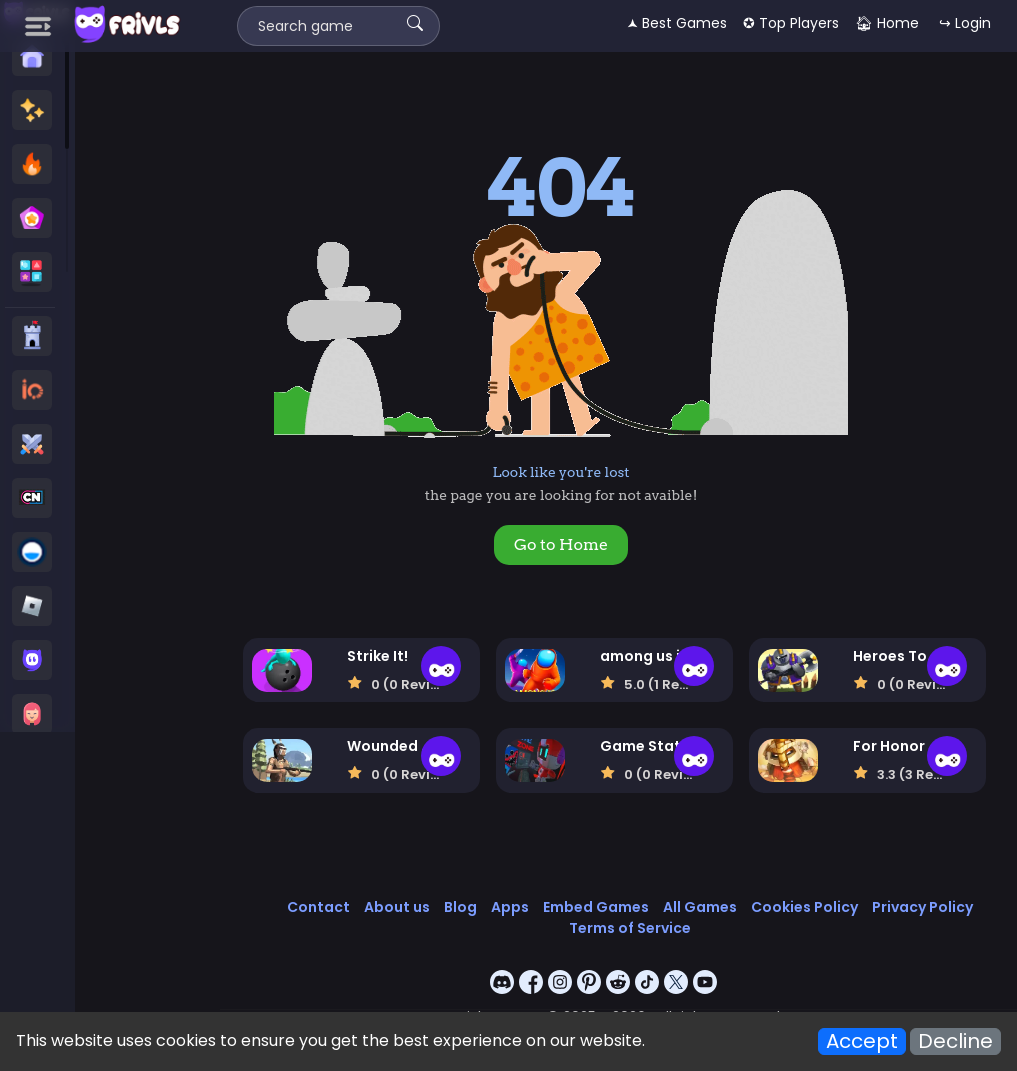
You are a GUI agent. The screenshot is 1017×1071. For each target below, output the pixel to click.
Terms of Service (630, 928)
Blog (460, 907)
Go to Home (561, 544)
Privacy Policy (922, 907)
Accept (862, 1041)
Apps (510, 907)
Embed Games (596, 907)
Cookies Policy (804, 907)
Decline (955, 1041)
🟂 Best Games (677, 23)
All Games (700, 907)
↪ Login (965, 23)
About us (397, 907)
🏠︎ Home (887, 23)
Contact (318, 907)
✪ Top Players (791, 23)
